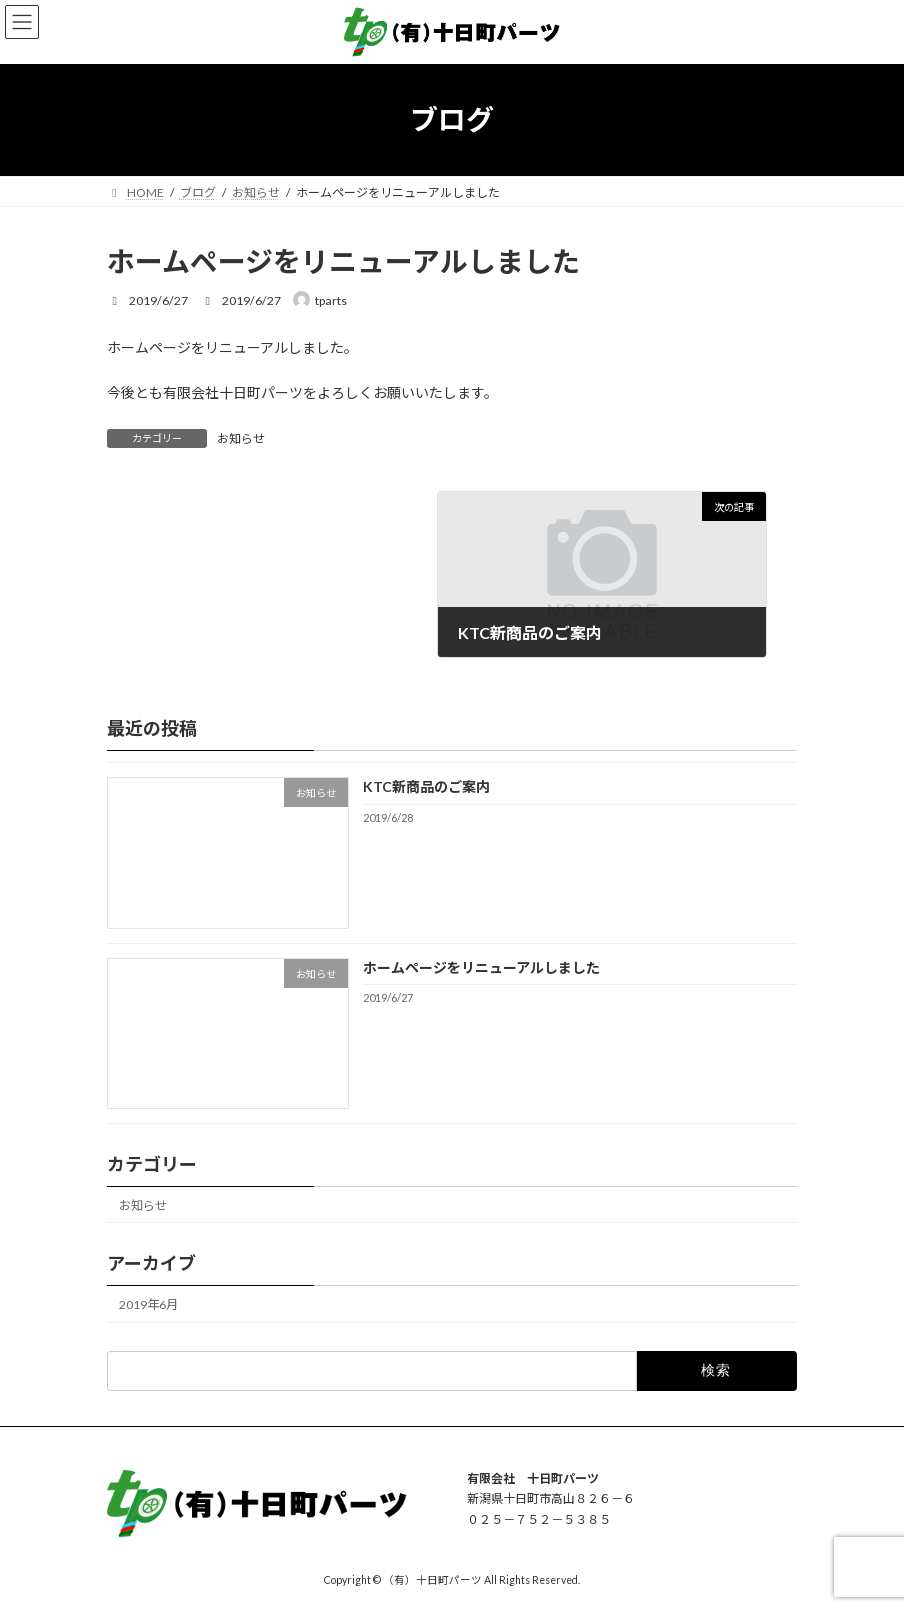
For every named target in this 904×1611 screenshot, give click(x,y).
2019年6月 (148, 1304)
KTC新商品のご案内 (426, 786)
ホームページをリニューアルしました (481, 966)
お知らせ (241, 438)
